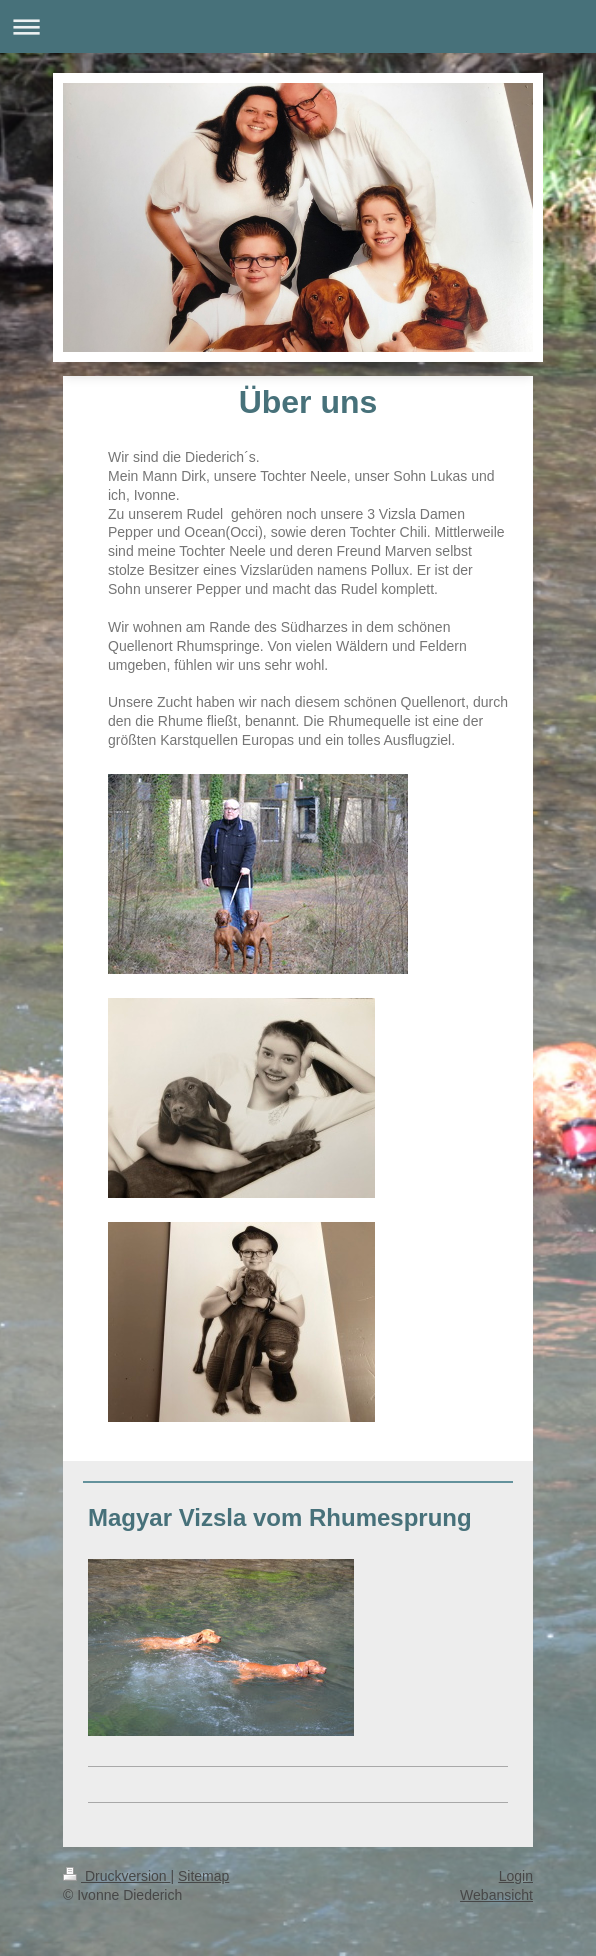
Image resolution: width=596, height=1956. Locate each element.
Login (516, 1876)
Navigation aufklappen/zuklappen (298, 26)
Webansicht (496, 1895)
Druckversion (116, 1876)
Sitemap (203, 1876)
